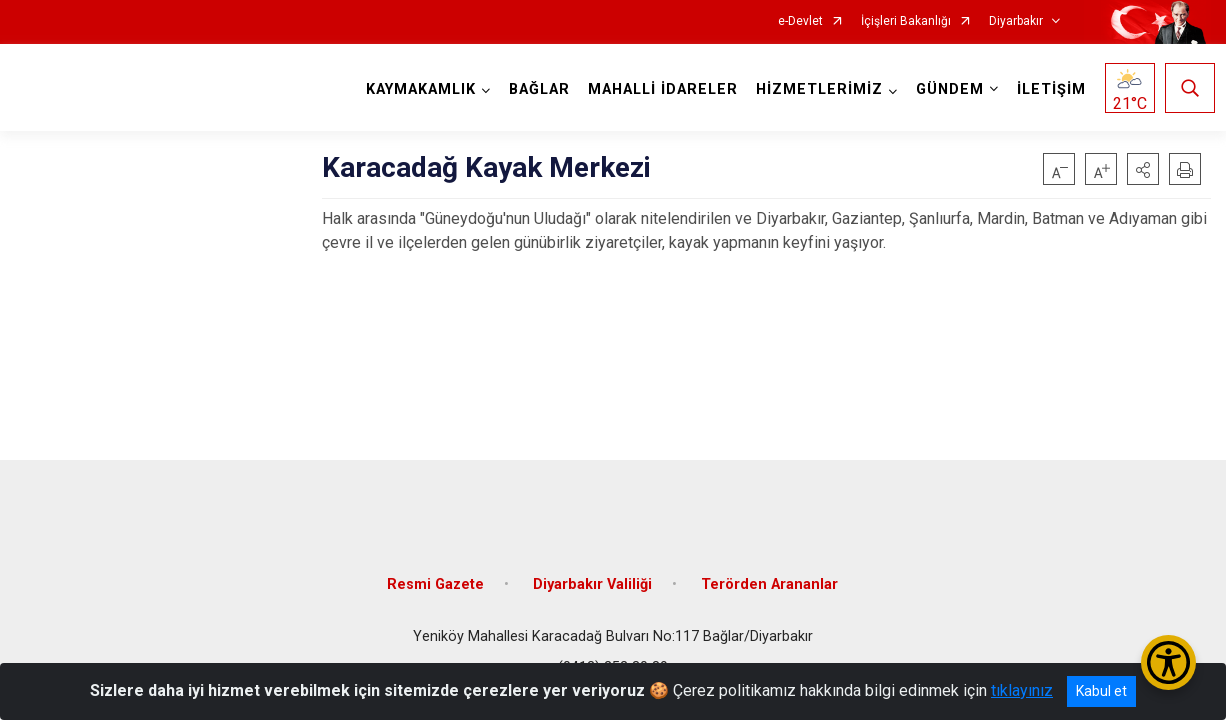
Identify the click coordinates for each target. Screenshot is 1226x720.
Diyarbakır (1016, 21)
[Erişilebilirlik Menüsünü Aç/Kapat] (1168, 662)
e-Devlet (800, 21)
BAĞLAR (535, 89)
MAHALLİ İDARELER (659, 89)
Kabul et (1101, 691)
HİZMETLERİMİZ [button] (815, 89)
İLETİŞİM (1047, 89)
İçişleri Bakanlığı (906, 21)
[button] (1143, 169)
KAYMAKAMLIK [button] (417, 89)
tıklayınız (1022, 690)
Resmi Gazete (435, 572)
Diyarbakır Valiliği (592, 572)
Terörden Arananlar (769, 572)
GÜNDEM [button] (946, 89)
